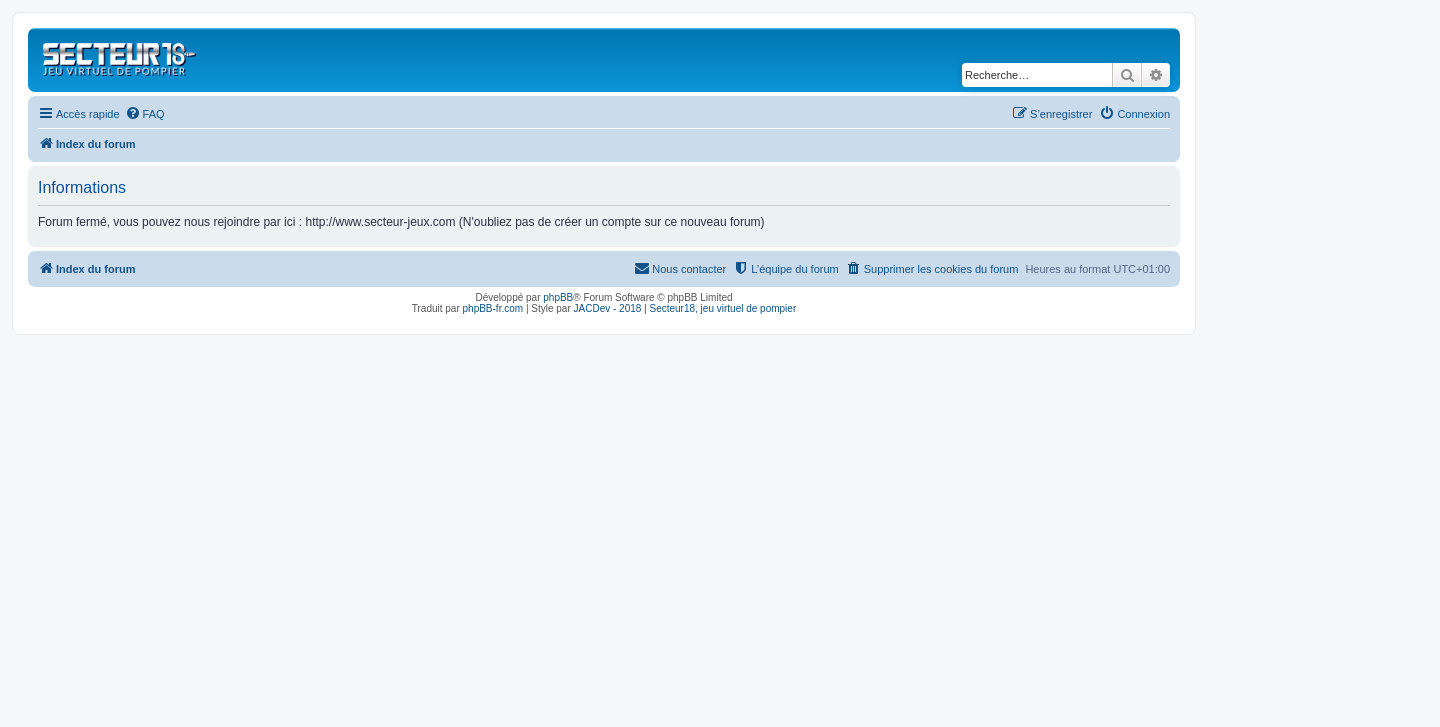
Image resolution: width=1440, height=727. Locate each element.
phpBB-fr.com (493, 308)
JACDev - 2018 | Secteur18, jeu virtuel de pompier (685, 308)
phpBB (558, 297)
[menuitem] (145, 114)
